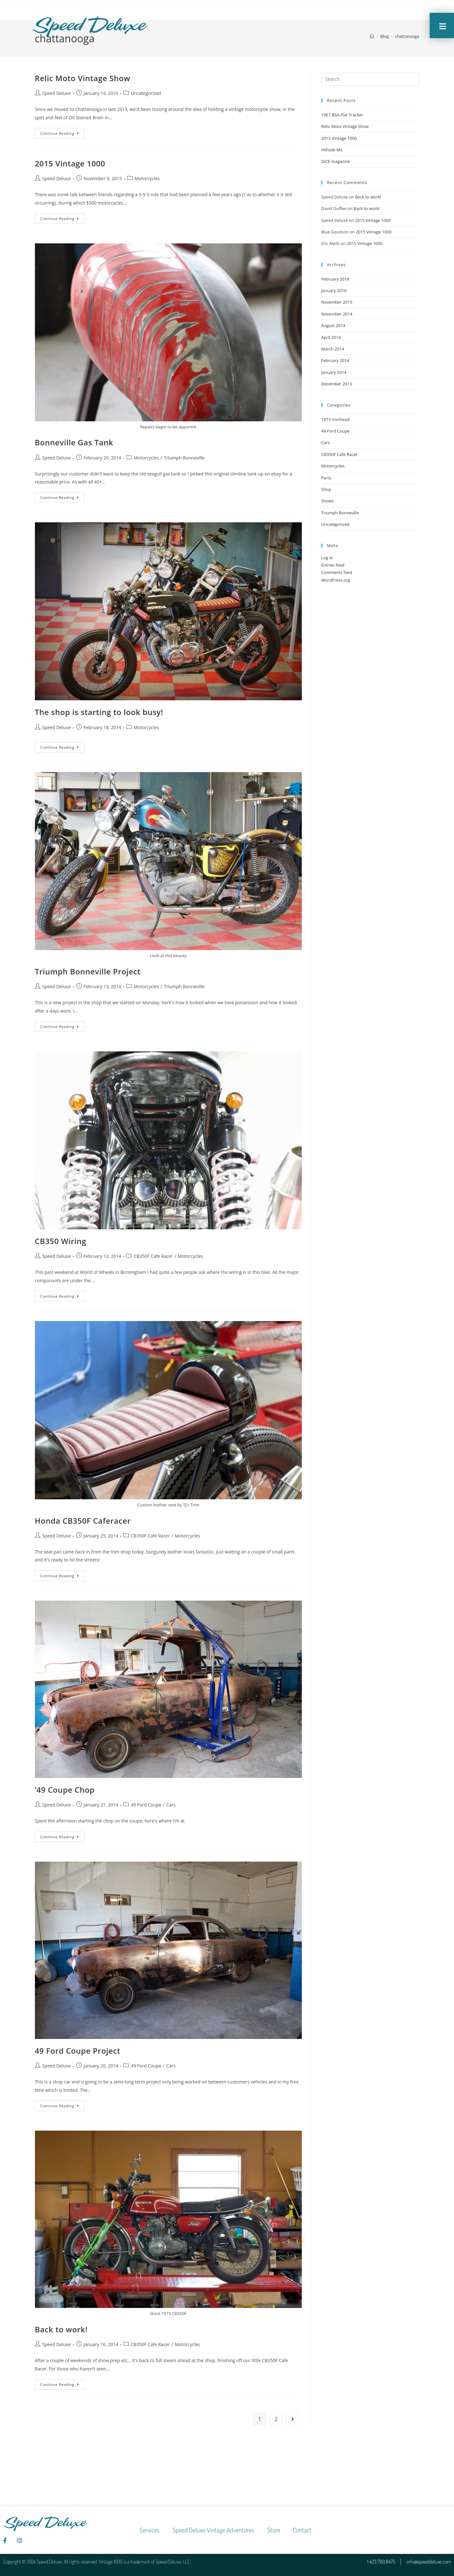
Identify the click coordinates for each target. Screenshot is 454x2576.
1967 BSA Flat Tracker (342, 115)
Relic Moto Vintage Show (82, 78)
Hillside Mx (332, 150)
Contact (302, 2530)
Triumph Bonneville (184, 458)
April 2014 (331, 337)
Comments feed (336, 572)
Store (273, 2530)
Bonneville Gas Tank (74, 442)
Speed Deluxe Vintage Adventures (213, 2530)
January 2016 (334, 290)
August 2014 (333, 325)
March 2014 (332, 349)
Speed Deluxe (56, 93)
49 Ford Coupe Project (77, 2050)
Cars (171, 1805)
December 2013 (336, 384)
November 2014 (336, 314)
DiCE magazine (335, 161)
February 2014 (335, 360)
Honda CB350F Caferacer (83, 1520)
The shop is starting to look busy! (99, 712)
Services (150, 2530)
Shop (326, 489)
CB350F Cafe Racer (153, 1256)
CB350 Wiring (61, 1241)
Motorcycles (147, 178)
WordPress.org (335, 580)
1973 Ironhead (335, 419)
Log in (327, 557)
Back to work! (61, 2329)
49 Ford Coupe (146, 1805)
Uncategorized (146, 93)
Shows (327, 501)
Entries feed (332, 565)
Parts (326, 478)
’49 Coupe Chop (65, 1789)
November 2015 (336, 302)
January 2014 (334, 372)
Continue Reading (62, 132)
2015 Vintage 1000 (70, 163)
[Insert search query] (370, 79)
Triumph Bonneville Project (88, 971)
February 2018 (335, 279)
